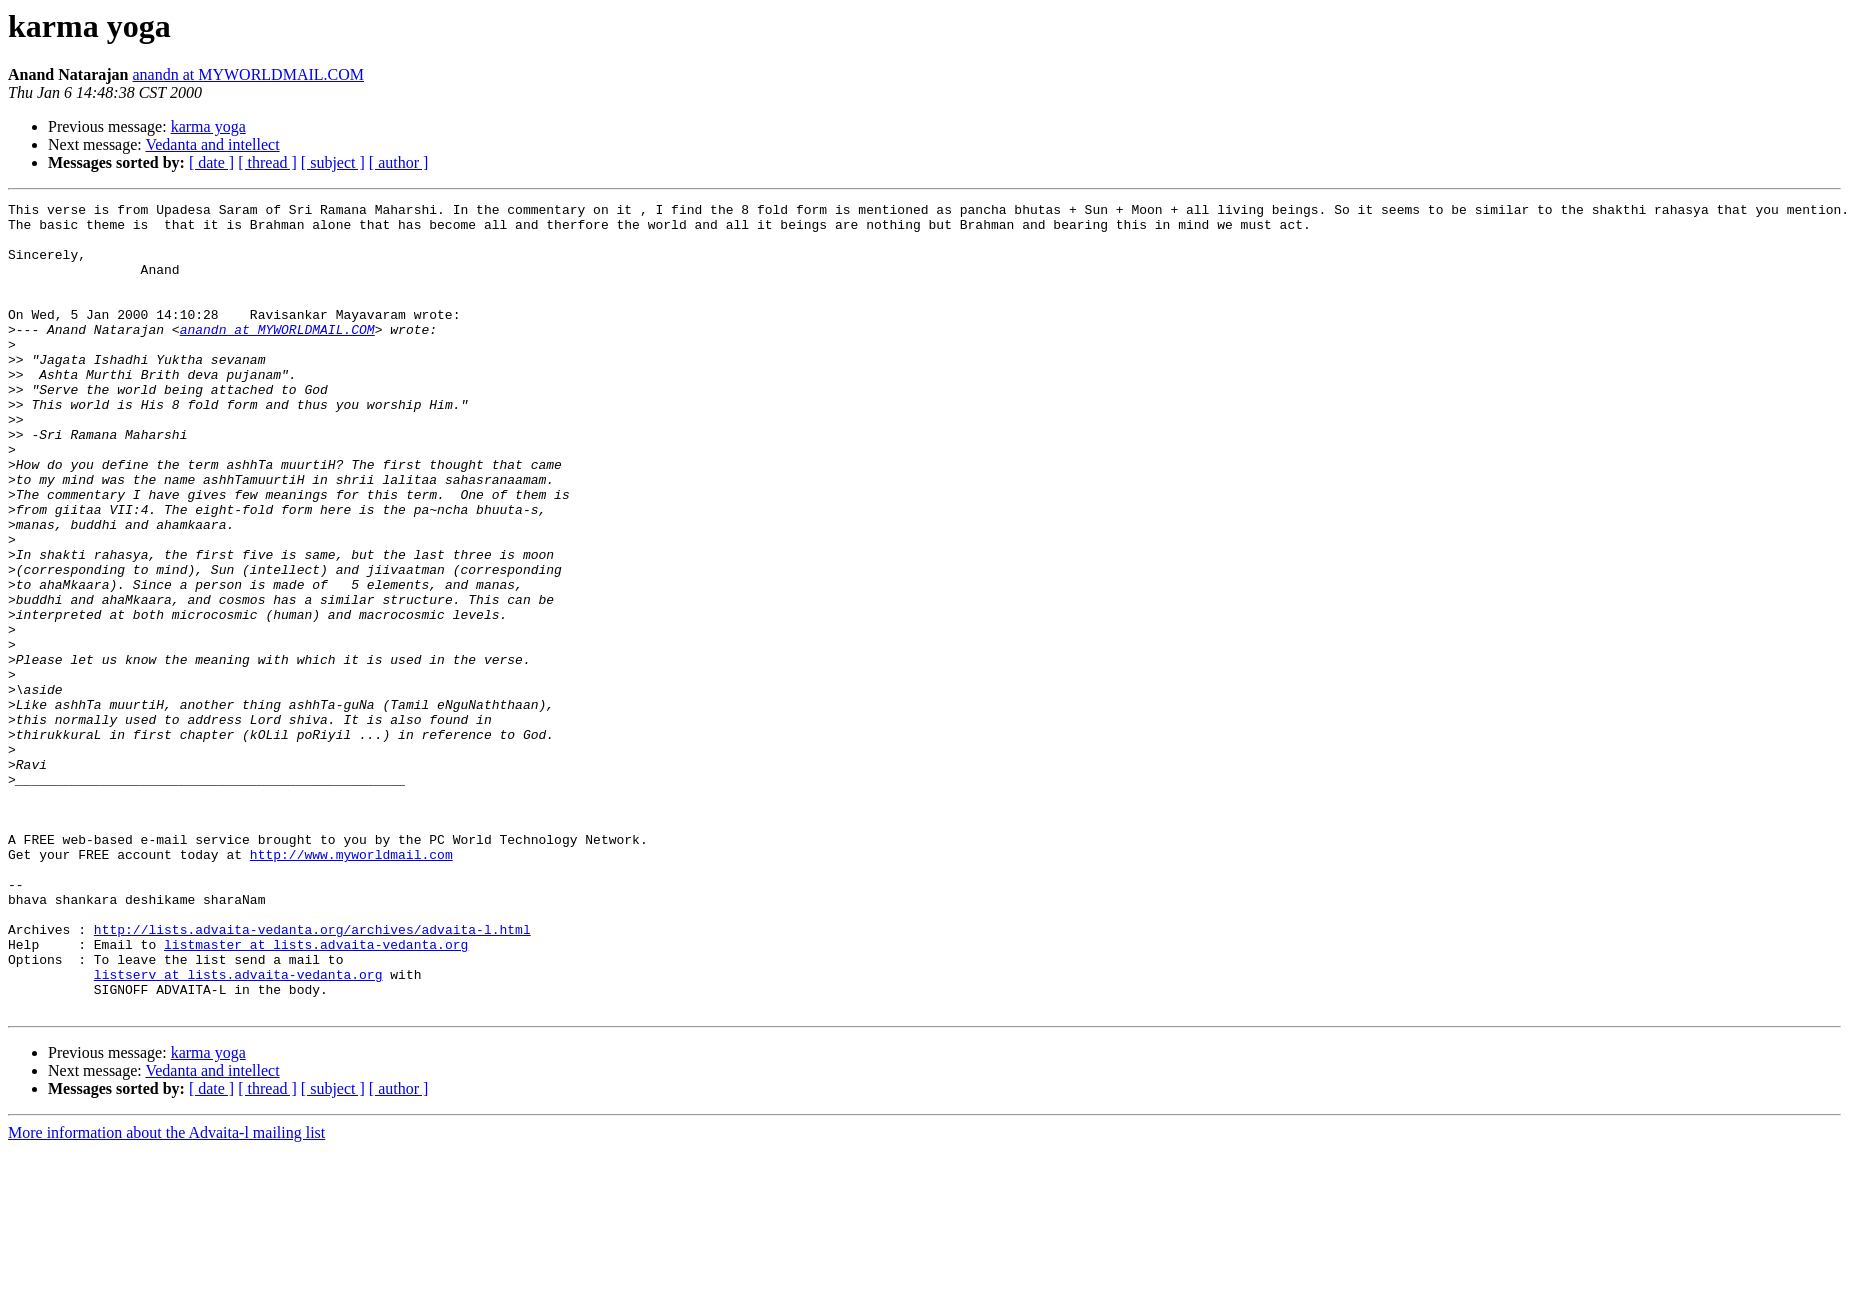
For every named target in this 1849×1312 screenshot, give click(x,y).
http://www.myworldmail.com (351, 986)
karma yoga (208, 126)
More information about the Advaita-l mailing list (166, 1294)
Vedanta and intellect (212, 144)
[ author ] (399, 162)
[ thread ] (267, 162)
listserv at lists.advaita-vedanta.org (238, 1130)
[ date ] (211, 162)
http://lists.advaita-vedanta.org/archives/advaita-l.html (312, 1076)
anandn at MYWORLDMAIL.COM (248, 74)
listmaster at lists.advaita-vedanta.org (316, 1094)
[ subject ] (333, 162)
